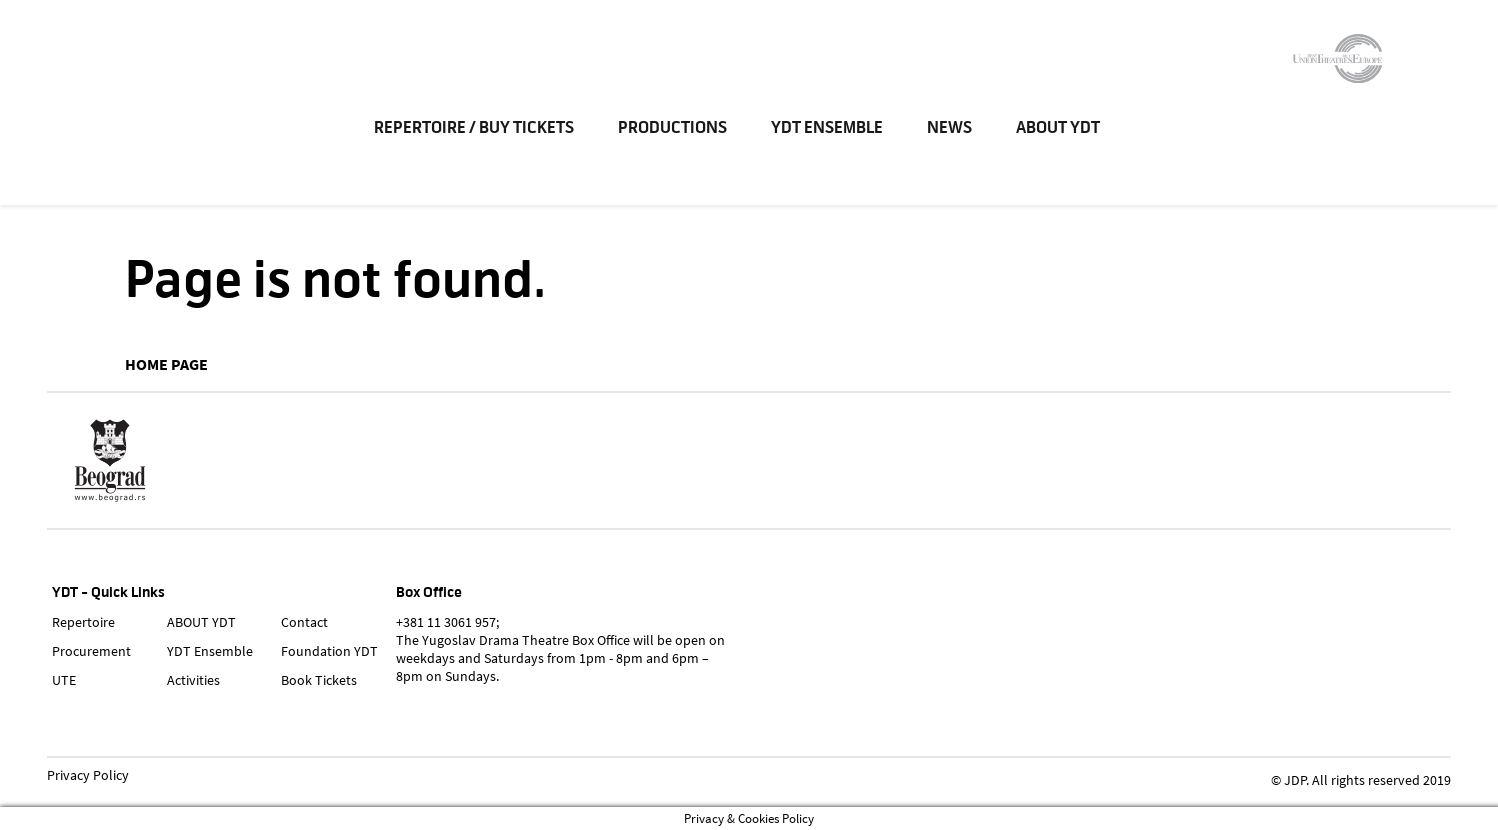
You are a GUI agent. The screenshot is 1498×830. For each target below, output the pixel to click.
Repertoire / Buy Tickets (477, 130)
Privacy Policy (88, 776)
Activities (193, 680)
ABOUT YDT (1061, 130)
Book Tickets (319, 680)
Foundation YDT (329, 651)
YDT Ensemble (830, 130)
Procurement (91, 651)
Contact (304, 622)
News (952, 130)
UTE (64, 680)
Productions (675, 130)
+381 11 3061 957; (447, 622)
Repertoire (83, 622)
